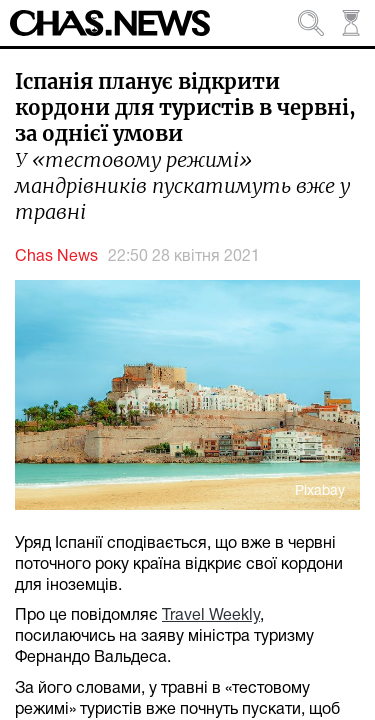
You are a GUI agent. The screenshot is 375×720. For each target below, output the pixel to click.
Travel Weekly (211, 616)
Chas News (56, 257)
